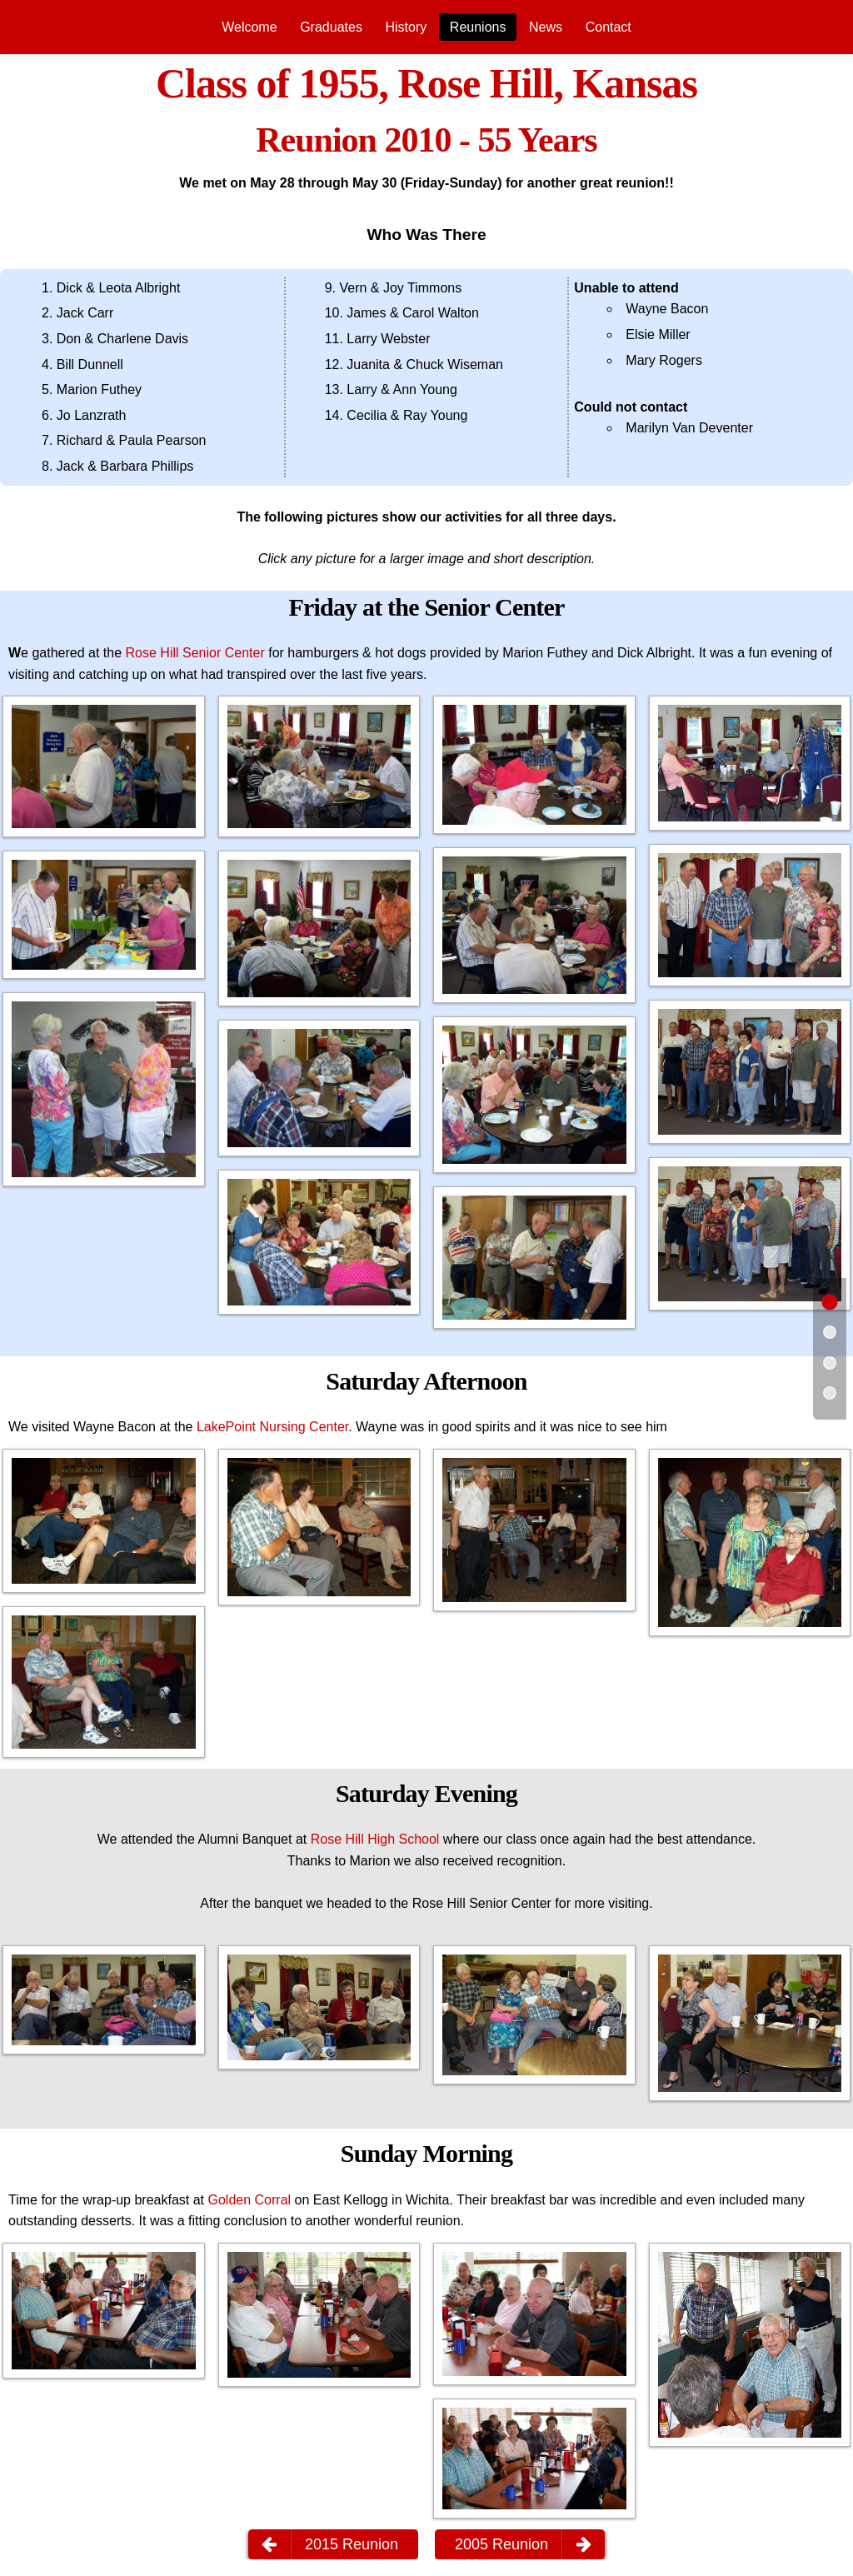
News (545, 26)
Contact (608, 26)
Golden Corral (250, 2200)
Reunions (478, 26)
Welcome (249, 26)
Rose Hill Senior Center (195, 653)
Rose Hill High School (375, 1839)
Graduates (331, 26)
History (405, 26)
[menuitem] (249, 26)
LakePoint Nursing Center (272, 1427)
